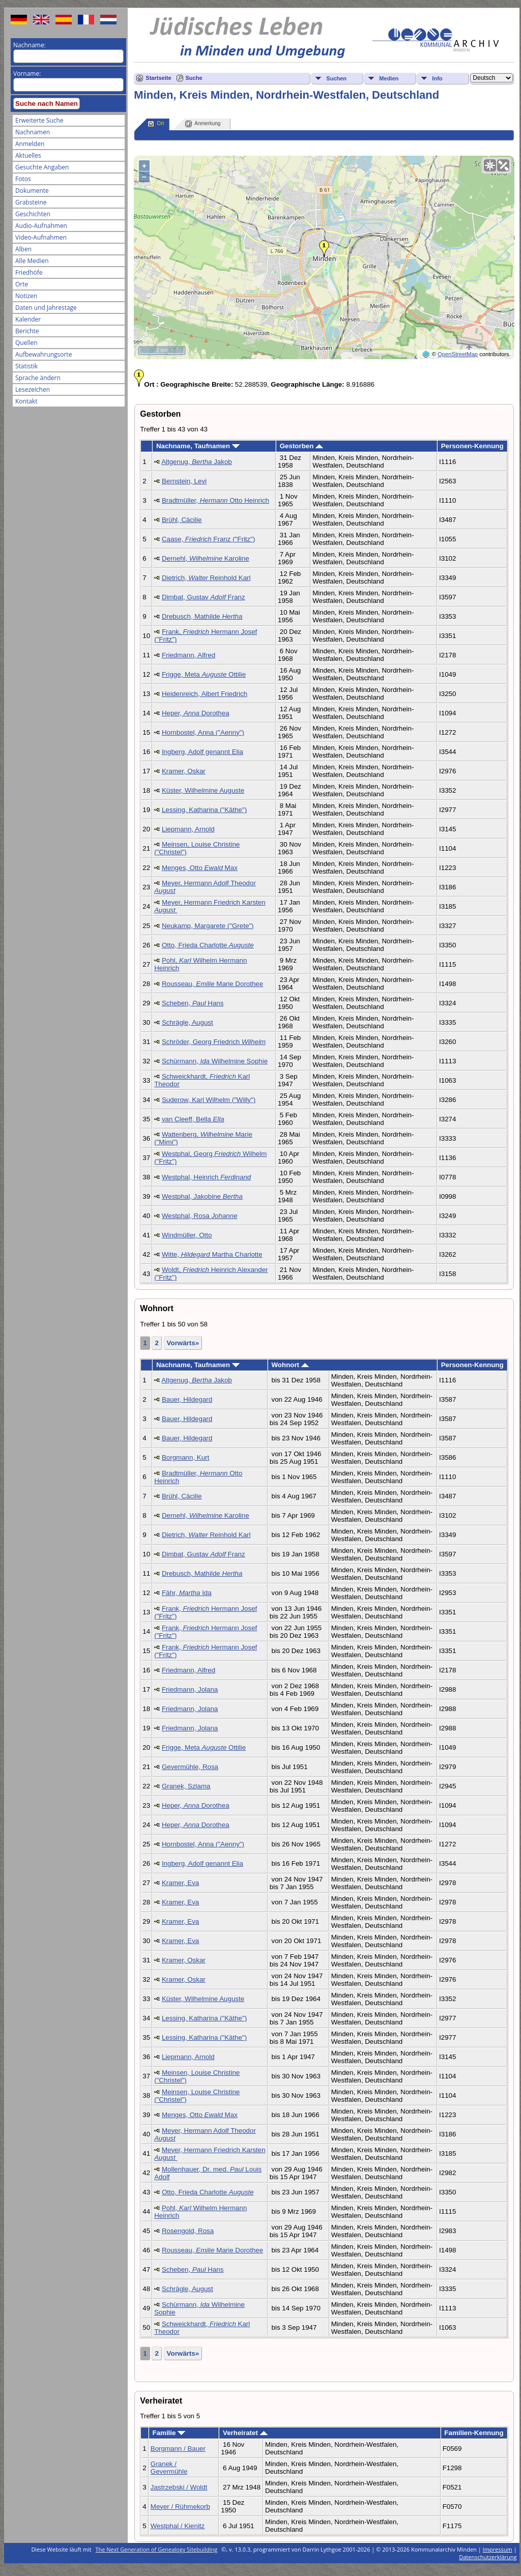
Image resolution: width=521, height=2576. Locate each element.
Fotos (23, 179)
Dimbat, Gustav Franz (203, 597)
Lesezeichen (32, 389)
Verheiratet (245, 2433)
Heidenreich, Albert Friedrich (204, 694)
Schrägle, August (187, 1022)
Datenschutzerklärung (487, 2557)
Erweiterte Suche (39, 120)
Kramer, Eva (180, 1883)
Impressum (497, 2549)
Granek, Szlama (186, 1786)
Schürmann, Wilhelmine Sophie (215, 1061)
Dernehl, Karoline (205, 558)
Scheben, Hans (193, 1003)
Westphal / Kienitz (178, 2526)
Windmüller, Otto (187, 1235)
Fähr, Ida (187, 1593)
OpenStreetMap (458, 354)
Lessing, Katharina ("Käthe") (204, 810)
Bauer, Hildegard (187, 1399)
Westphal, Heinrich (206, 1177)
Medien (388, 78)
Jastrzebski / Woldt (179, 2487)
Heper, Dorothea (195, 713)
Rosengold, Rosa (188, 2231)
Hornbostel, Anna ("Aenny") (203, 732)
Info (437, 78)
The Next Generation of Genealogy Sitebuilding (157, 2549)
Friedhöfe (29, 272)
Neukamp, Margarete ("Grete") (208, 926)
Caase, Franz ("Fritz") (208, 539)
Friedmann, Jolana (190, 1689)
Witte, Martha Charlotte (212, 1254)
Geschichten (32, 214)
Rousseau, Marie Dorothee (212, 984)
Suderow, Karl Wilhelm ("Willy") (208, 1100)
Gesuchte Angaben (42, 167)
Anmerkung (202, 124)
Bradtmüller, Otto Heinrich (215, 500)
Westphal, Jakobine (202, 1196)
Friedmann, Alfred (188, 655)
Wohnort (290, 1365)
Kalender (28, 319)
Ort (156, 124)
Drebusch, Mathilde (202, 616)
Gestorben (301, 446)
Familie (168, 2433)
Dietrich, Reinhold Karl (206, 578)
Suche (194, 78)
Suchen (336, 78)
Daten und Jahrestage (46, 307)
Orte (21, 284)
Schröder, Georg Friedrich (214, 1042)
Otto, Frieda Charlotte (208, 945)
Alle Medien (32, 260)
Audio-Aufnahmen (41, 225)
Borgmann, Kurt (185, 1457)
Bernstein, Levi (184, 481)
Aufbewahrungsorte (43, 354)
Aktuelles (28, 155)
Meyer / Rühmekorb (180, 2506)
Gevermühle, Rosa (190, 1767)
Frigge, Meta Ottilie (204, 674)
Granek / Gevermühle (169, 2467)
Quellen (26, 342)
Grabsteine (31, 202)
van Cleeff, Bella (193, 1119)
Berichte (27, 331)
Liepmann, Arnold (188, 829)
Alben (23, 249)
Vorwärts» (183, 1343)
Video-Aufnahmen (41, 237)
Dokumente (32, 190)
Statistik (26, 366)
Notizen (26, 296)
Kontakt (26, 401)
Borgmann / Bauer (178, 2448)
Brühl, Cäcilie (182, 520)
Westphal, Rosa (200, 1216)
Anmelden (29, 143)
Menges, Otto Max (200, 868)
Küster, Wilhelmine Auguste (203, 790)
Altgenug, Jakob (196, 462)
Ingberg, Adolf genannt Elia (202, 752)
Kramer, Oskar (184, 771)
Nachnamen (32, 132)
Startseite (158, 78)
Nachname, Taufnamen (198, 446)
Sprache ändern (38, 377)
